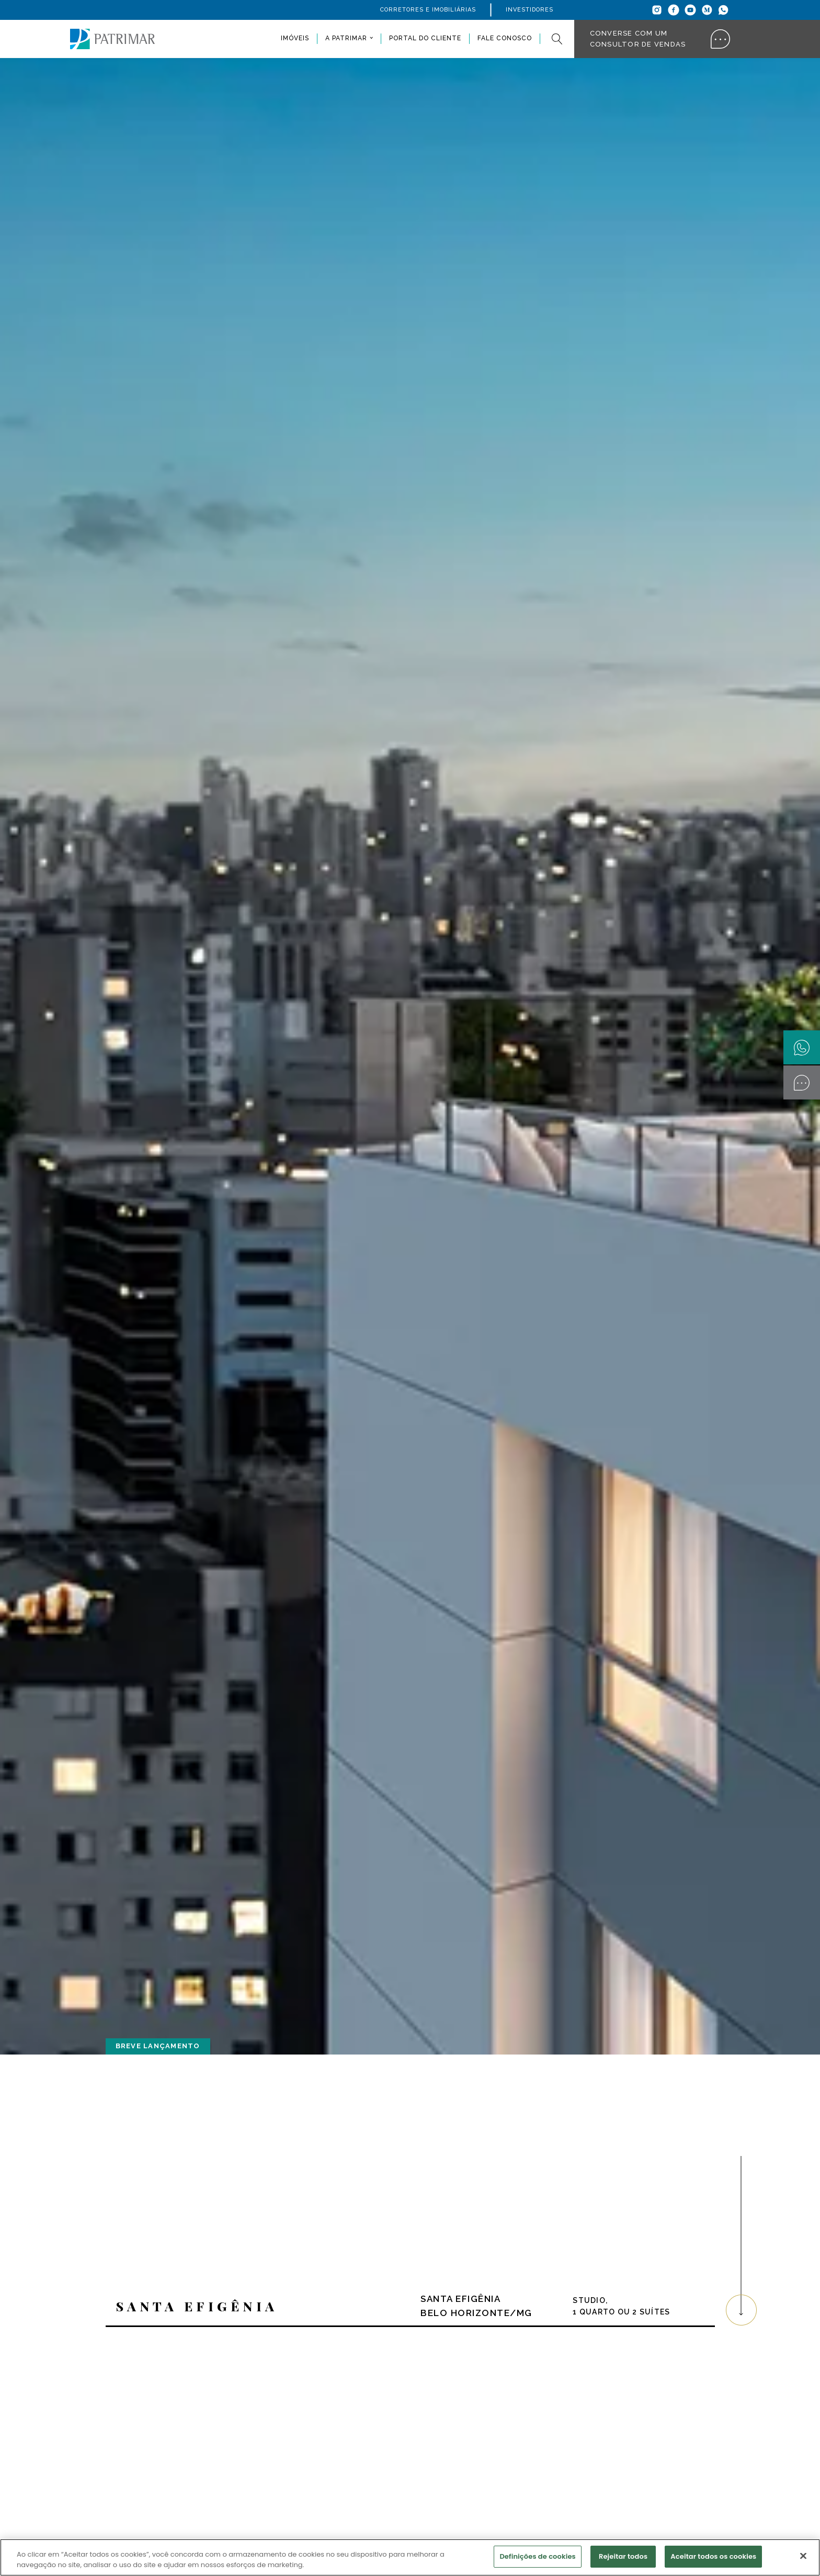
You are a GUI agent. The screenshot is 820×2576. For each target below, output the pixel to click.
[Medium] (707, 10)
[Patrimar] (112, 39)
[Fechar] (803, 2555)
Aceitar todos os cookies (713, 2556)
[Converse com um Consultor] (801, 1082)
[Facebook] (673, 10)
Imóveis (295, 38)
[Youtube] (690, 10)
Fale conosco (504, 38)
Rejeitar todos (623, 2556)
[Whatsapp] (722, 10)
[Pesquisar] (557, 38)
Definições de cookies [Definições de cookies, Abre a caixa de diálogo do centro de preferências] (537, 2556)
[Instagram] (657, 10)
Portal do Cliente (425, 38)
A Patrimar (346, 38)
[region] (410, 2557)
